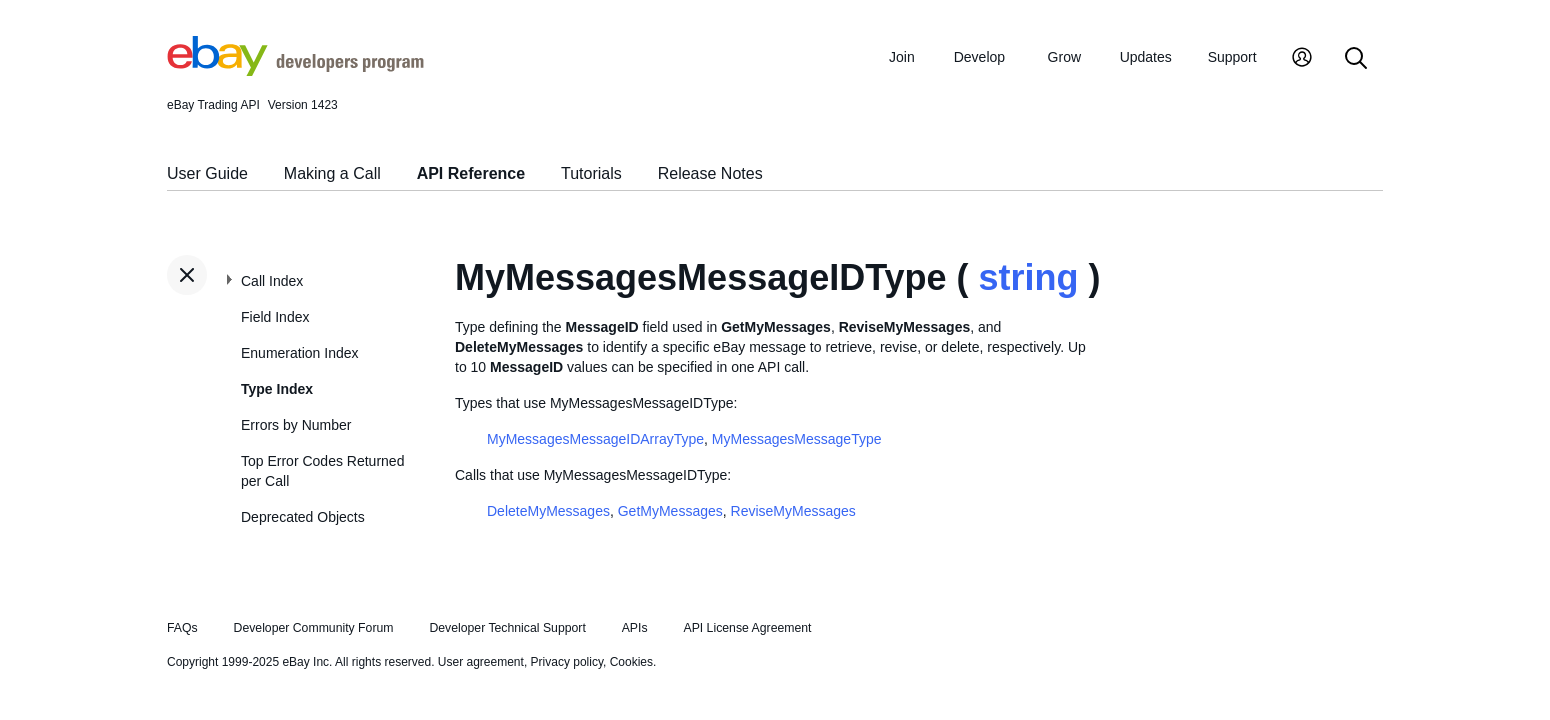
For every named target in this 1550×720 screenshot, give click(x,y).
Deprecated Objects (303, 517)
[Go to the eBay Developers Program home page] (295, 71)
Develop (979, 57)
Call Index (272, 281)
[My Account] (1302, 59)
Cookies (631, 662)
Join (902, 57)
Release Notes (710, 173)
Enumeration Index (300, 353)
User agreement (481, 662)
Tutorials (591, 173)
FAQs (182, 628)
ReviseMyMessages (793, 511)
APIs (635, 628)
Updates (1146, 57)
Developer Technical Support (507, 628)
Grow (1064, 57)
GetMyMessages (670, 511)
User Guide (207, 173)
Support (1232, 57)
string (1029, 277)
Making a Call (332, 173)
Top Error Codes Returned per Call (322, 471)
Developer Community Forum (314, 628)
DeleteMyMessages (548, 511)
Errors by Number (296, 425)
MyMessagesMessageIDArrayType (595, 439)
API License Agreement (747, 628)
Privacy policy (567, 662)
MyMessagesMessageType (797, 439)
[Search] (1356, 59)
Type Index (277, 389)
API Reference (471, 173)
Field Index (275, 317)
